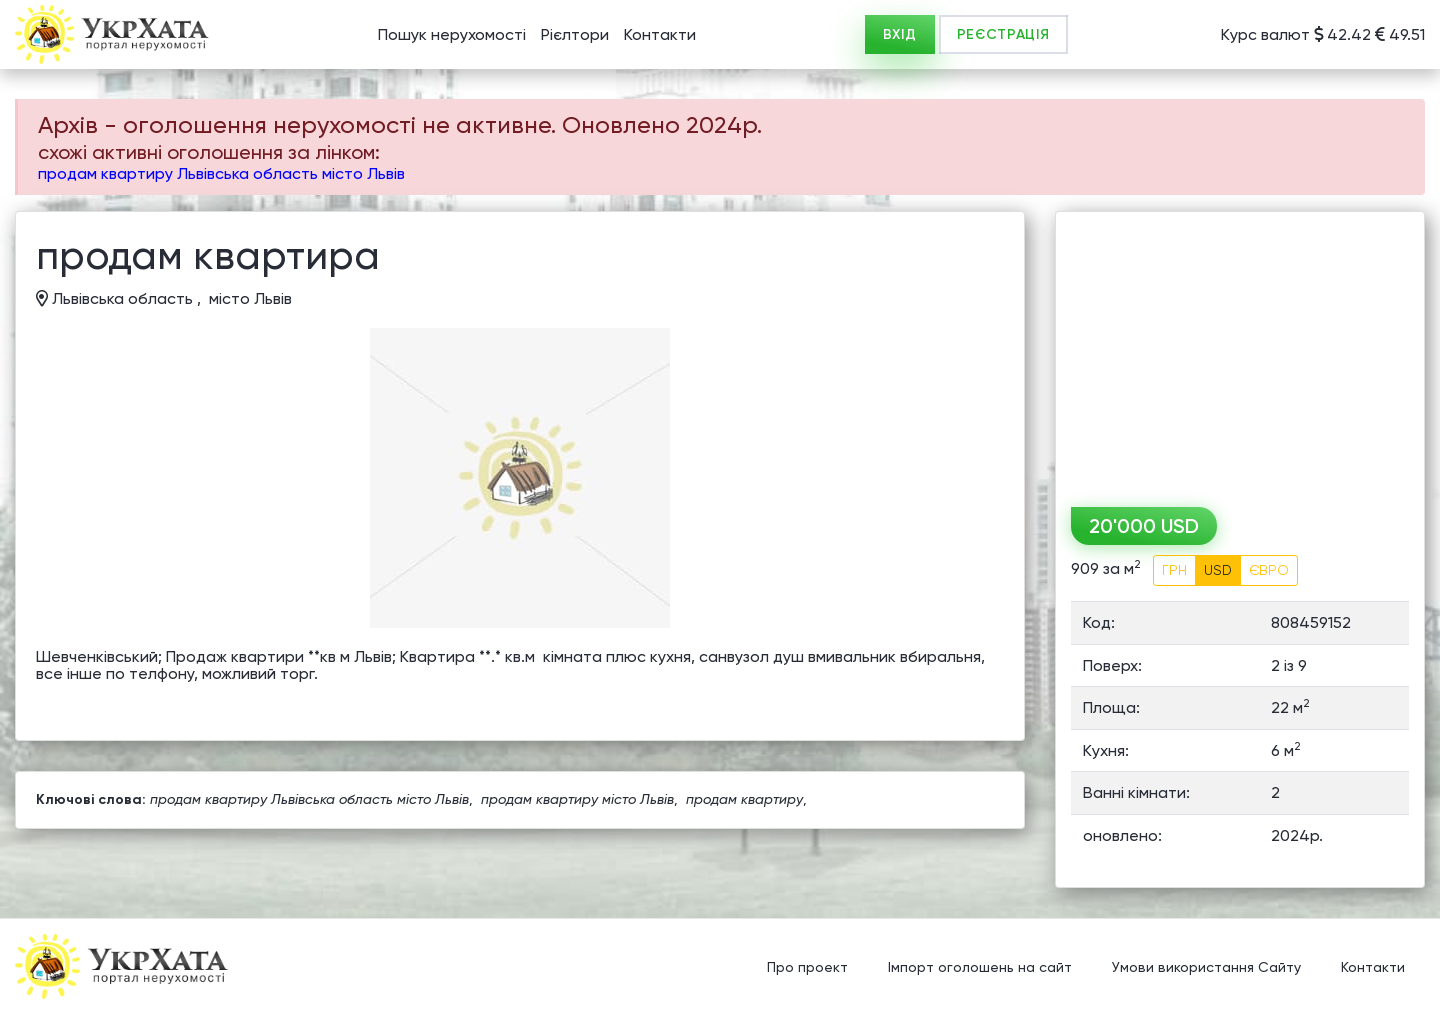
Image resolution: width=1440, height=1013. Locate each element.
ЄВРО (1269, 570)
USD (1218, 570)
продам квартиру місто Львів (577, 799)
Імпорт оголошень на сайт (980, 968)
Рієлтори (575, 34)
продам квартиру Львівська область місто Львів (221, 173)
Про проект (807, 968)
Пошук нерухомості (452, 34)
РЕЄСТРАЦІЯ (1003, 34)
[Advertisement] (1240, 352)
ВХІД (900, 34)
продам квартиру (744, 799)
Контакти (660, 34)
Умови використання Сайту (1206, 968)
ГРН (1174, 570)
